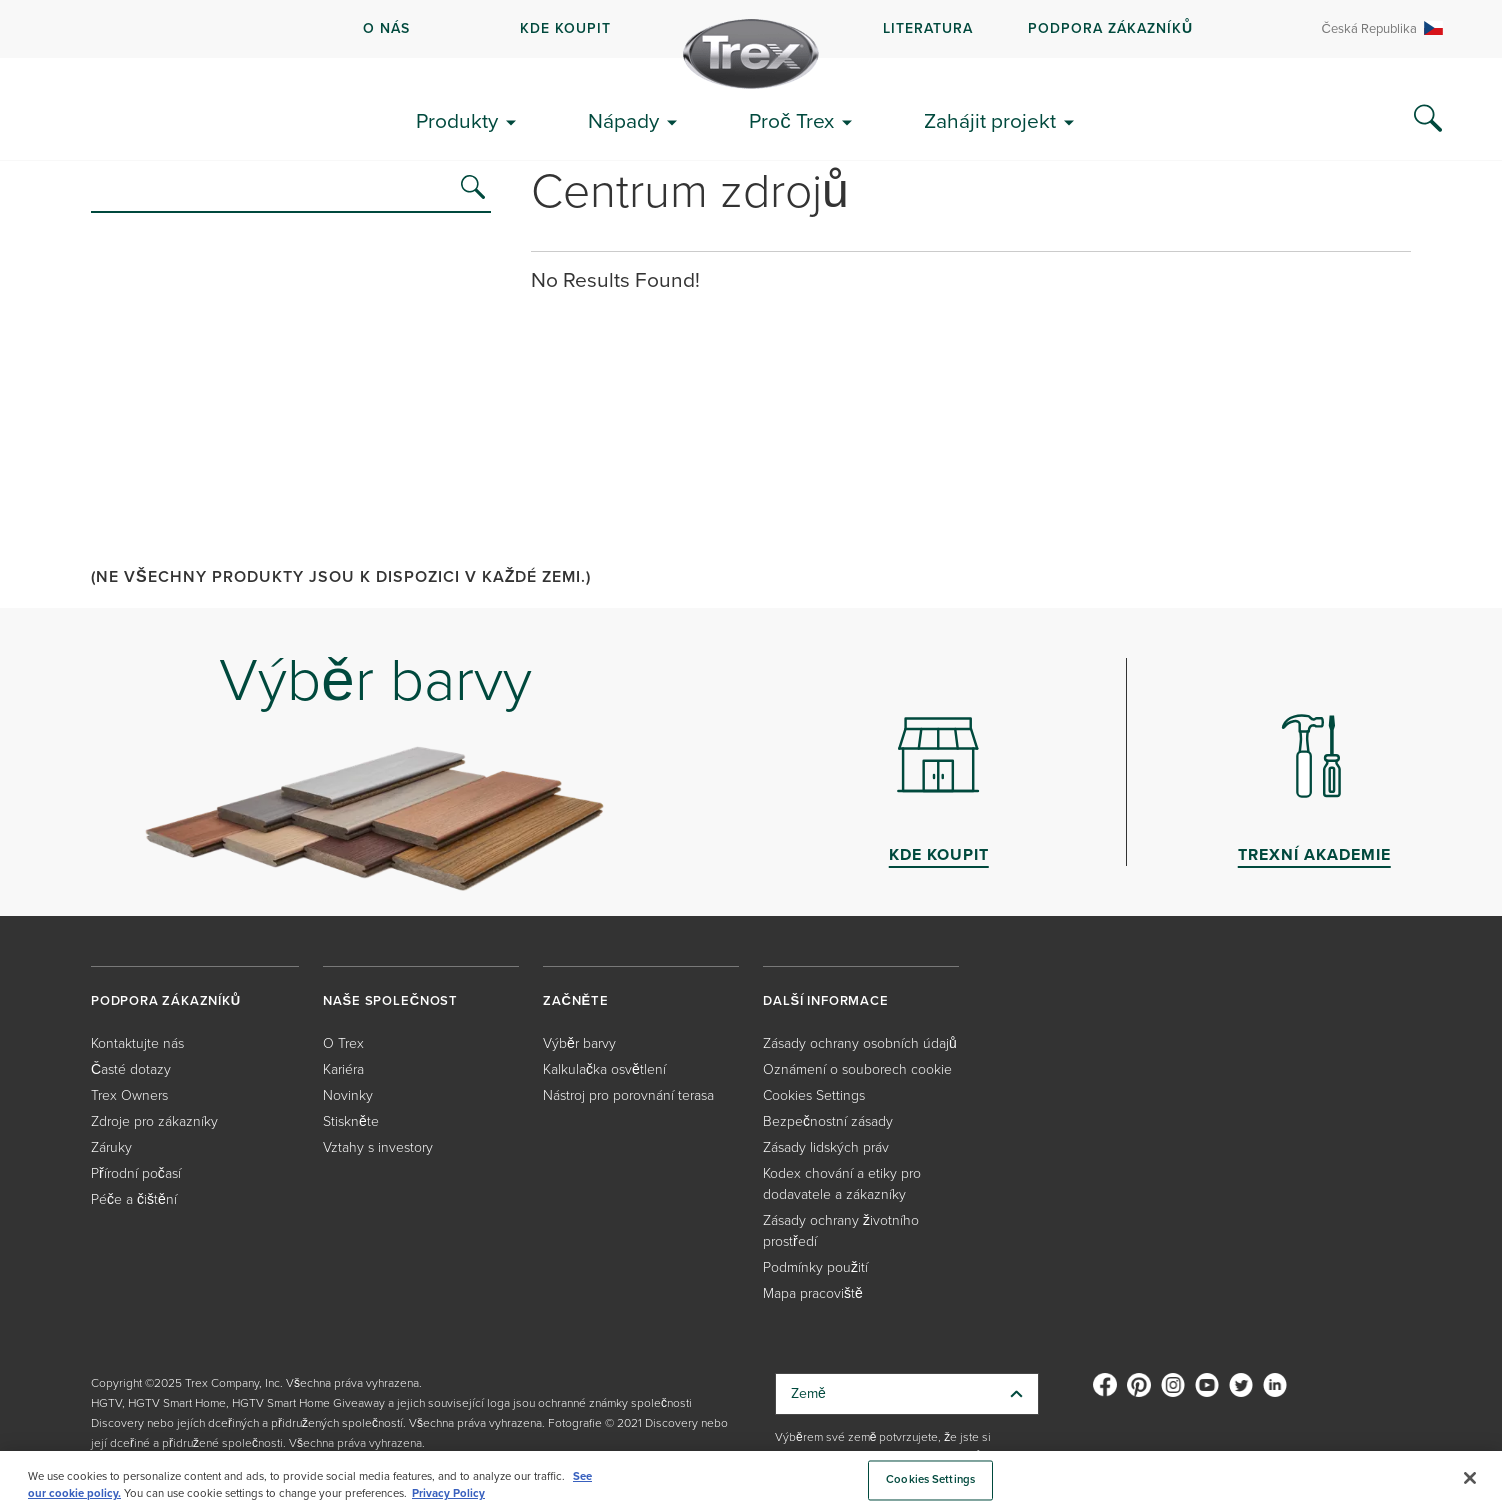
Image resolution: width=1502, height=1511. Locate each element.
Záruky (111, 1146)
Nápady (623, 120)
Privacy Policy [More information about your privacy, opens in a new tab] (448, 1493)
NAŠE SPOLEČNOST (390, 1000)
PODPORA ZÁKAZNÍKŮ (1110, 28)
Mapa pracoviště (813, 1292)
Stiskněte (351, 1120)
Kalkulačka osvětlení (604, 1068)
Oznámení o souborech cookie (857, 1068)
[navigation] (751, 29)
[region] (751, 1481)
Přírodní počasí (136, 1172)
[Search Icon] (1428, 119)
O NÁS (386, 28)
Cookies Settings (814, 1094)
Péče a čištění (134, 1198)
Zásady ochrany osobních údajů (860, 1042)
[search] (473, 187)
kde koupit (565, 28)
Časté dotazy (131, 1068)
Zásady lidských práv (826, 1146)
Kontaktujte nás (137, 1042)
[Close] (1470, 1478)
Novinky (348, 1094)
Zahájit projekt (990, 120)
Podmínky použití (815, 1266)
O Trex (343, 1042)
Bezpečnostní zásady (828, 1120)
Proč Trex (791, 120)
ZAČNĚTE (576, 1000)
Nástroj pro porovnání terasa (628, 1094)
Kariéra (343, 1068)
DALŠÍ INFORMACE (826, 1000)
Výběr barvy (579, 1042)
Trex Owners (129, 1094)
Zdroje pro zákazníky (154, 1120)
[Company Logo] (751, 54)
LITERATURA (928, 28)
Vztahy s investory (378, 1146)
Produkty (457, 120)
